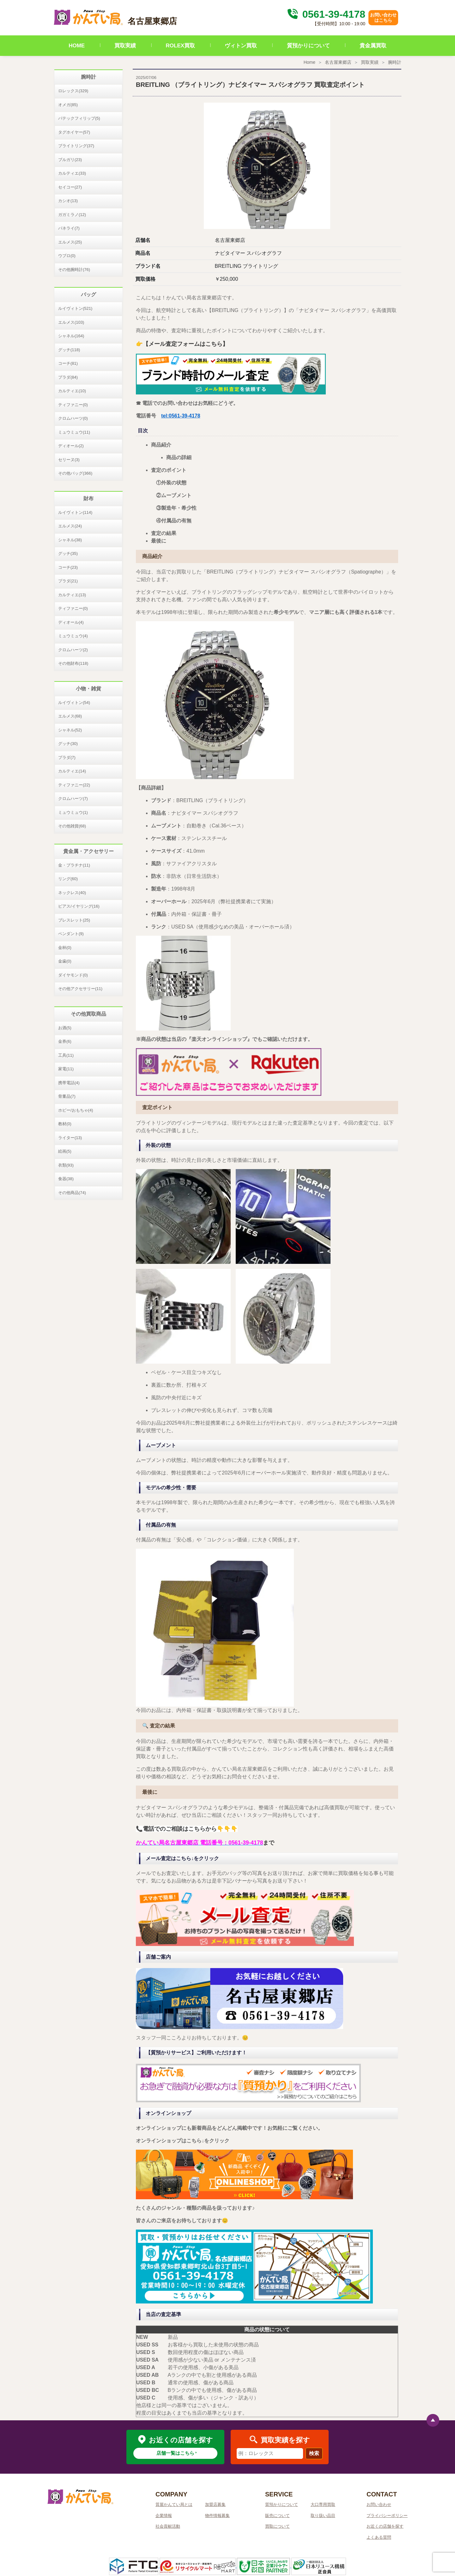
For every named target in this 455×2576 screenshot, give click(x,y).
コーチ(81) (68, 363)
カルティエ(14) (72, 771)
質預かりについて (308, 46)
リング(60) (68, 878)
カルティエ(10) (72, 390)
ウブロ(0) (67, 255)
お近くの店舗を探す (385, 2526)
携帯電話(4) (69, 1082)
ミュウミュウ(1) (73, 812)
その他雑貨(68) (72, 826)
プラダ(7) (67, 757)
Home (309, 62)
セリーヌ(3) (69, 459)
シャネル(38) (70, 539)
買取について (277, 2526)
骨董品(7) (67, 1096)
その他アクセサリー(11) (80, 988)
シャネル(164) (71, 335)
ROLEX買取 (180, 46)
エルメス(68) (70, 716)
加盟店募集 (215, 2504)
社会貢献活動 (167, 2526)
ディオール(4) (71, 622)
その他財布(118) (73, 663)
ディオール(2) (71, 445)
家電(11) (66, 1068)
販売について (277, 2515)
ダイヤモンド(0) (73, 975)
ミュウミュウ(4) (73, 635)
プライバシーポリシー (387, 2515)
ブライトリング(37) (76, 145)
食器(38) (66, 1178)
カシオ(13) (68, 200)
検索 (314, 2453)
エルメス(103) (71, 322)
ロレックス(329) (73, 90)
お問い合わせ (379, 2504)
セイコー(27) (70, 187)
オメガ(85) (68, 104)
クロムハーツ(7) (73, 798)
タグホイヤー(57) (74, 132)
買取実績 (125, 46)
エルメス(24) (70, 526)
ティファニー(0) (73, 404)
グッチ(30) (68, 743)
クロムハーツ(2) (73, 649)
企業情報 (163, 2515)
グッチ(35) (68, 553)
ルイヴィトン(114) (75, 512)
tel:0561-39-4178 (180, 415)
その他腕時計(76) (74, 269)
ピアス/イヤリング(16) (79, 906)
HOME (77, 46)
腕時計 (394, 62)
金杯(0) (64, 947)
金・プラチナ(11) (74, 865)
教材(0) (64, 1123)
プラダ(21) (68, 581)
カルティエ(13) (72, 594)
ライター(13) (70, 1137)
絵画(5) (64, 1151)
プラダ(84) (68, 377)
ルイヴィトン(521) (75, 308)
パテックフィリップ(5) (79, 118)
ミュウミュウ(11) (74, 432)
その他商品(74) (72, 1192)
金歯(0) (64, 961)
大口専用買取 (323, 2504)
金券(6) (64, 1041)
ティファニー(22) (74, 785)
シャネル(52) (70, 730)
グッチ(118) (69, 349)
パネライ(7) (69, 228)
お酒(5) (64, 1027)
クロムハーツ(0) (73, 418)
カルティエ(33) (72, 173)
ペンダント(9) (71, 933)
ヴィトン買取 (241, 46)
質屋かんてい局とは (173, 2504)
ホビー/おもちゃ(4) (75, 1110)
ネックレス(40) (72, 892)
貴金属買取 (373, 46)
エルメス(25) (70, 242)
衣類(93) (66, 1165)
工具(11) (66, 1055)
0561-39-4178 (325, 14)
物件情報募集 (217, 2515)
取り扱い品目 (323, 2515)
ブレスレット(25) (74, 920)
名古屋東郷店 (338, 62)
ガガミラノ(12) (72, 214)
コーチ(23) (68, 567)
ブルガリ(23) (70, 159)
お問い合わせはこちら (383, 17)
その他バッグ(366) (75, 473)
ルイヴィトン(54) (74, 702)
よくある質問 (379, 2537)
